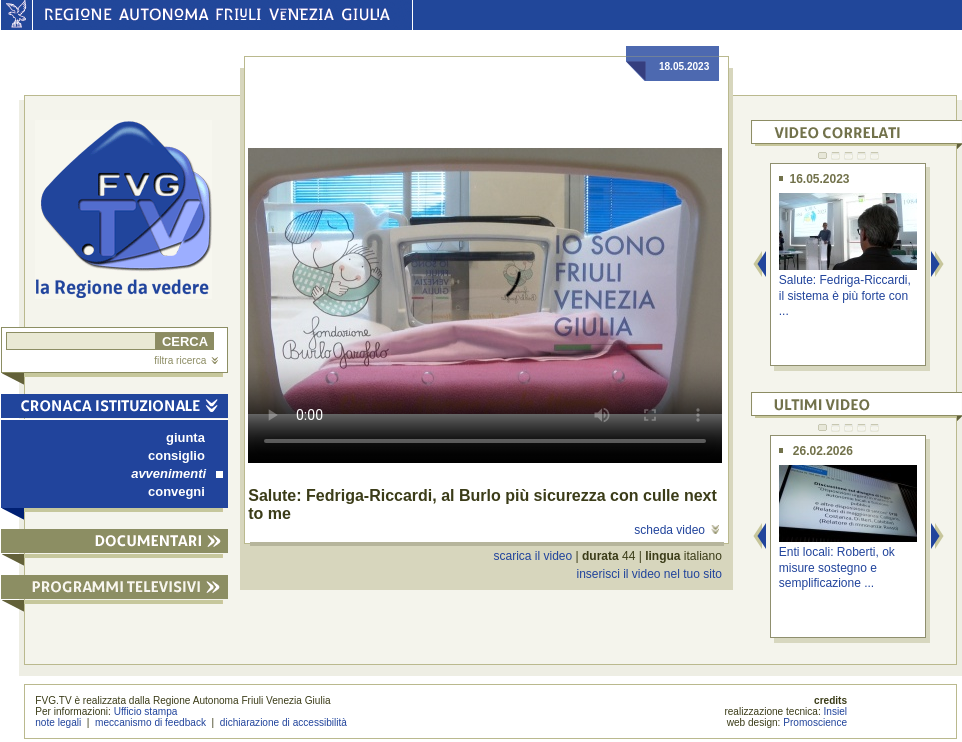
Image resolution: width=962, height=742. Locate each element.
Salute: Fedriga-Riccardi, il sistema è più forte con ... (845, 295)
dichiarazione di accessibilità (283, 722)
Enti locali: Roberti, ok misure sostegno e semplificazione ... (837, 567)
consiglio (176, 455)
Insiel (836, 711)
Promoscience (815, 722)
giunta (185, 437)
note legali (58, 722)
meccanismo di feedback (150, 722)
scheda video (676, 530)
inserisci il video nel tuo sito (648, 574)
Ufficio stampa (146, 711)
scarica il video (533, 556)
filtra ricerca (186, 360)
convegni (176, 491)
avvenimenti (177, 473)
